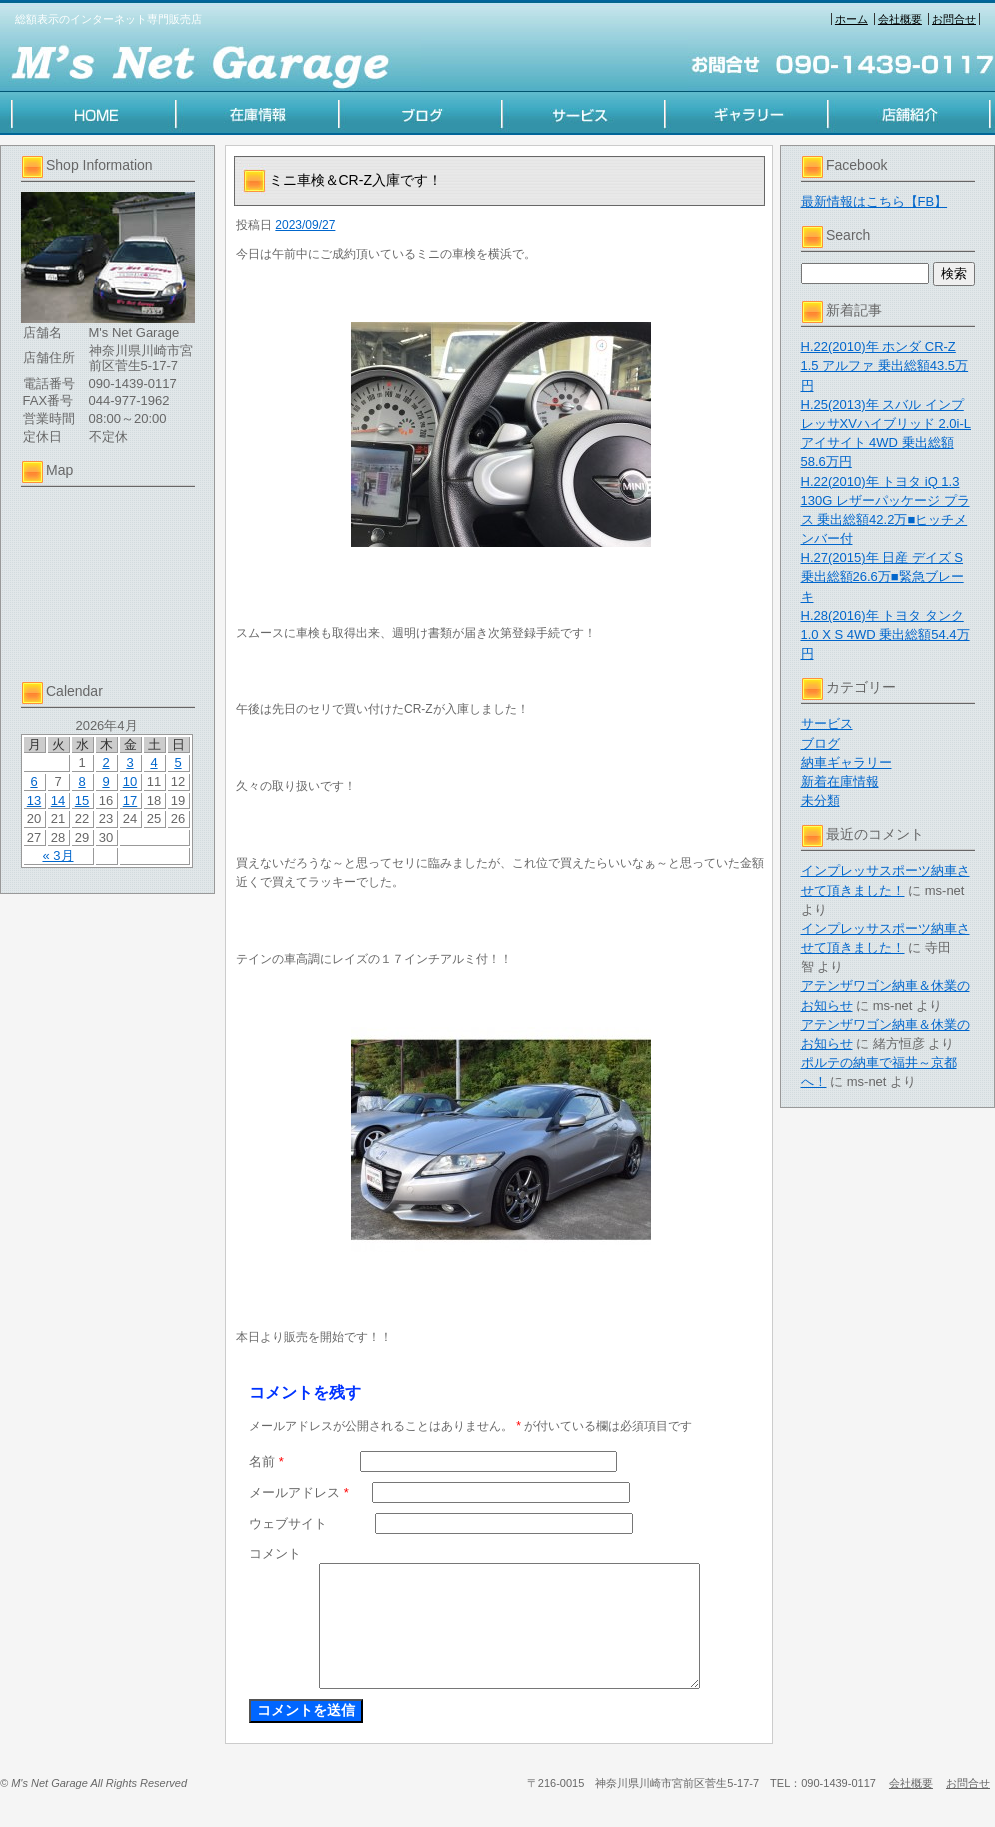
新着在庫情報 (840, 781)
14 (58, 800)
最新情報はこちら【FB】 (874, 201)
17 (130, 800)
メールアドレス (299, 1492)
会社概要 (900, 19)
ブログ (820, 743)
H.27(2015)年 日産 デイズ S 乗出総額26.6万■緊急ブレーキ (882, 576)
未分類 (820, 800)
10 (130, 781)
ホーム (851, 19)
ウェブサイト (288, 1523)
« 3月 (57, 855)
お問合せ (954, 19)
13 (34, 800)
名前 (266, 1461)
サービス (827, 723)
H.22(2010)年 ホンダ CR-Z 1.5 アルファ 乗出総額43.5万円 (885, 365)
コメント (275, 1553)
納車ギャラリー (846, 762)
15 (82, 800)
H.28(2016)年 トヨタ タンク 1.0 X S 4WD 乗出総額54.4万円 (885, 634)
